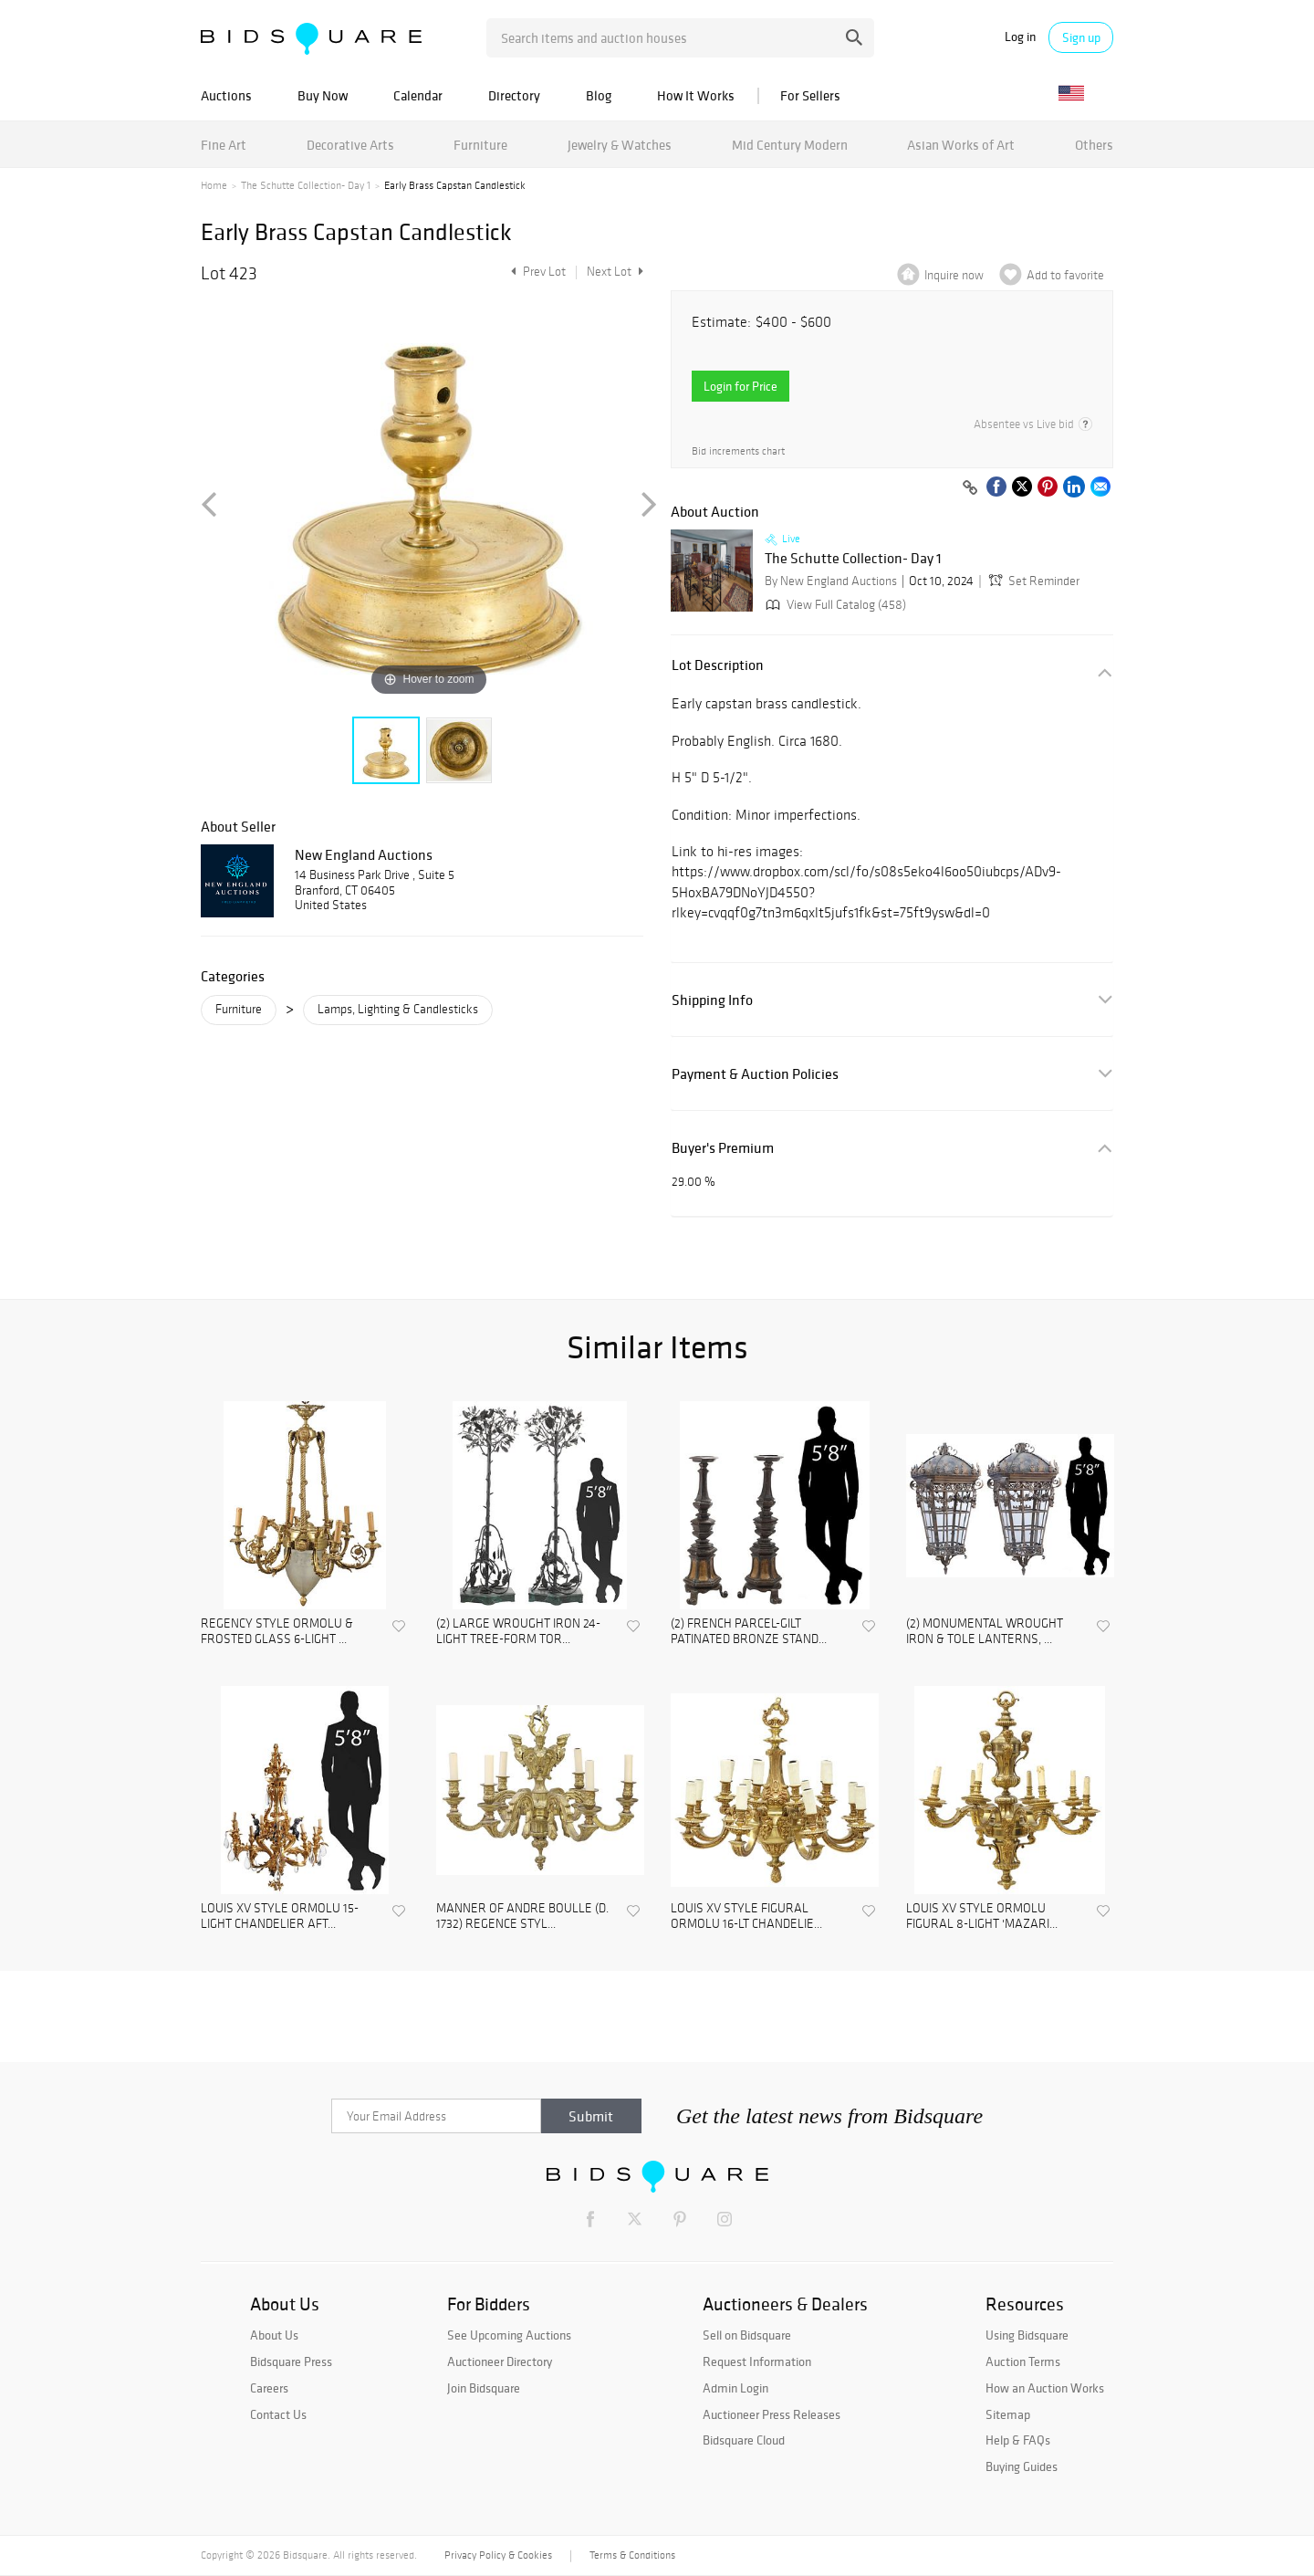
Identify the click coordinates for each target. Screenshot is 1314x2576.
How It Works (696, 95)
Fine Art (223, 144)
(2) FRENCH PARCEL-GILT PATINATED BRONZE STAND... (749, 1632)
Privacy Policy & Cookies (498, 2555)
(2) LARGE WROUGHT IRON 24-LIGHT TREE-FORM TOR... (518, 1632)
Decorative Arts (350, 144)
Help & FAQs (1018, 2440)
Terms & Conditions (632, 2555)
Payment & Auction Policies (755, 1074)
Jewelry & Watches (620, 144)
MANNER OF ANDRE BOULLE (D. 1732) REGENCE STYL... (522, 1916)
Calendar (418, 95)
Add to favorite (1065, 275)
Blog (598, 95)
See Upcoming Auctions (509, 2335)
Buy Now (322, 95)
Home (214, 185)
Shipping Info (712, 1000)
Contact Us (278, 2414)
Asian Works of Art (961, 144)
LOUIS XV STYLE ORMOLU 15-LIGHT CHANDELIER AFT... (280, 1916)
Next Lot (615, 271)
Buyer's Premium (723, 1148)
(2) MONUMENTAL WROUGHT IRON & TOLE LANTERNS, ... (984, 1632)
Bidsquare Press (291, 2361)
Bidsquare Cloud (744, 2440)
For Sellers (810, 95)
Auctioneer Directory (499, 2361)
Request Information (757, 2361)
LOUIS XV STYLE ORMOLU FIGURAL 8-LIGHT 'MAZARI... (982, 1916)
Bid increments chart (738, 451)
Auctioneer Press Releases (771, 2414)
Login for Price (740, 386)
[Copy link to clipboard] (970, 488)
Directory (514, 95)
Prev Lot (536, 271)
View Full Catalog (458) (834, 605)
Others (1094, 144)
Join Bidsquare (483, 2388)
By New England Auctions (831, 581)
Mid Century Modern (790, 144)
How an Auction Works (1045, 2388)
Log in (1020, 37)
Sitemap (1008, 2414)
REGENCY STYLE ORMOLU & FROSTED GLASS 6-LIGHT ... (277, 1632)
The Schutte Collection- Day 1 (305, 185)
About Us (274, 2335)
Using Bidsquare (1027, 2335)
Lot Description (718, 665)
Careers (269, 2388)
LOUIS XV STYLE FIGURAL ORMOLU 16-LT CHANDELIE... (746, 1916)
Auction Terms (1023, 2361)
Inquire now (954, 275)
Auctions (226, 95)
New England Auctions (364, 854)
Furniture (480, 144)
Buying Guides (1022, 2466)
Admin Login (735, 2388)
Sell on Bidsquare (747, 2335)
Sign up (1081, 37)
